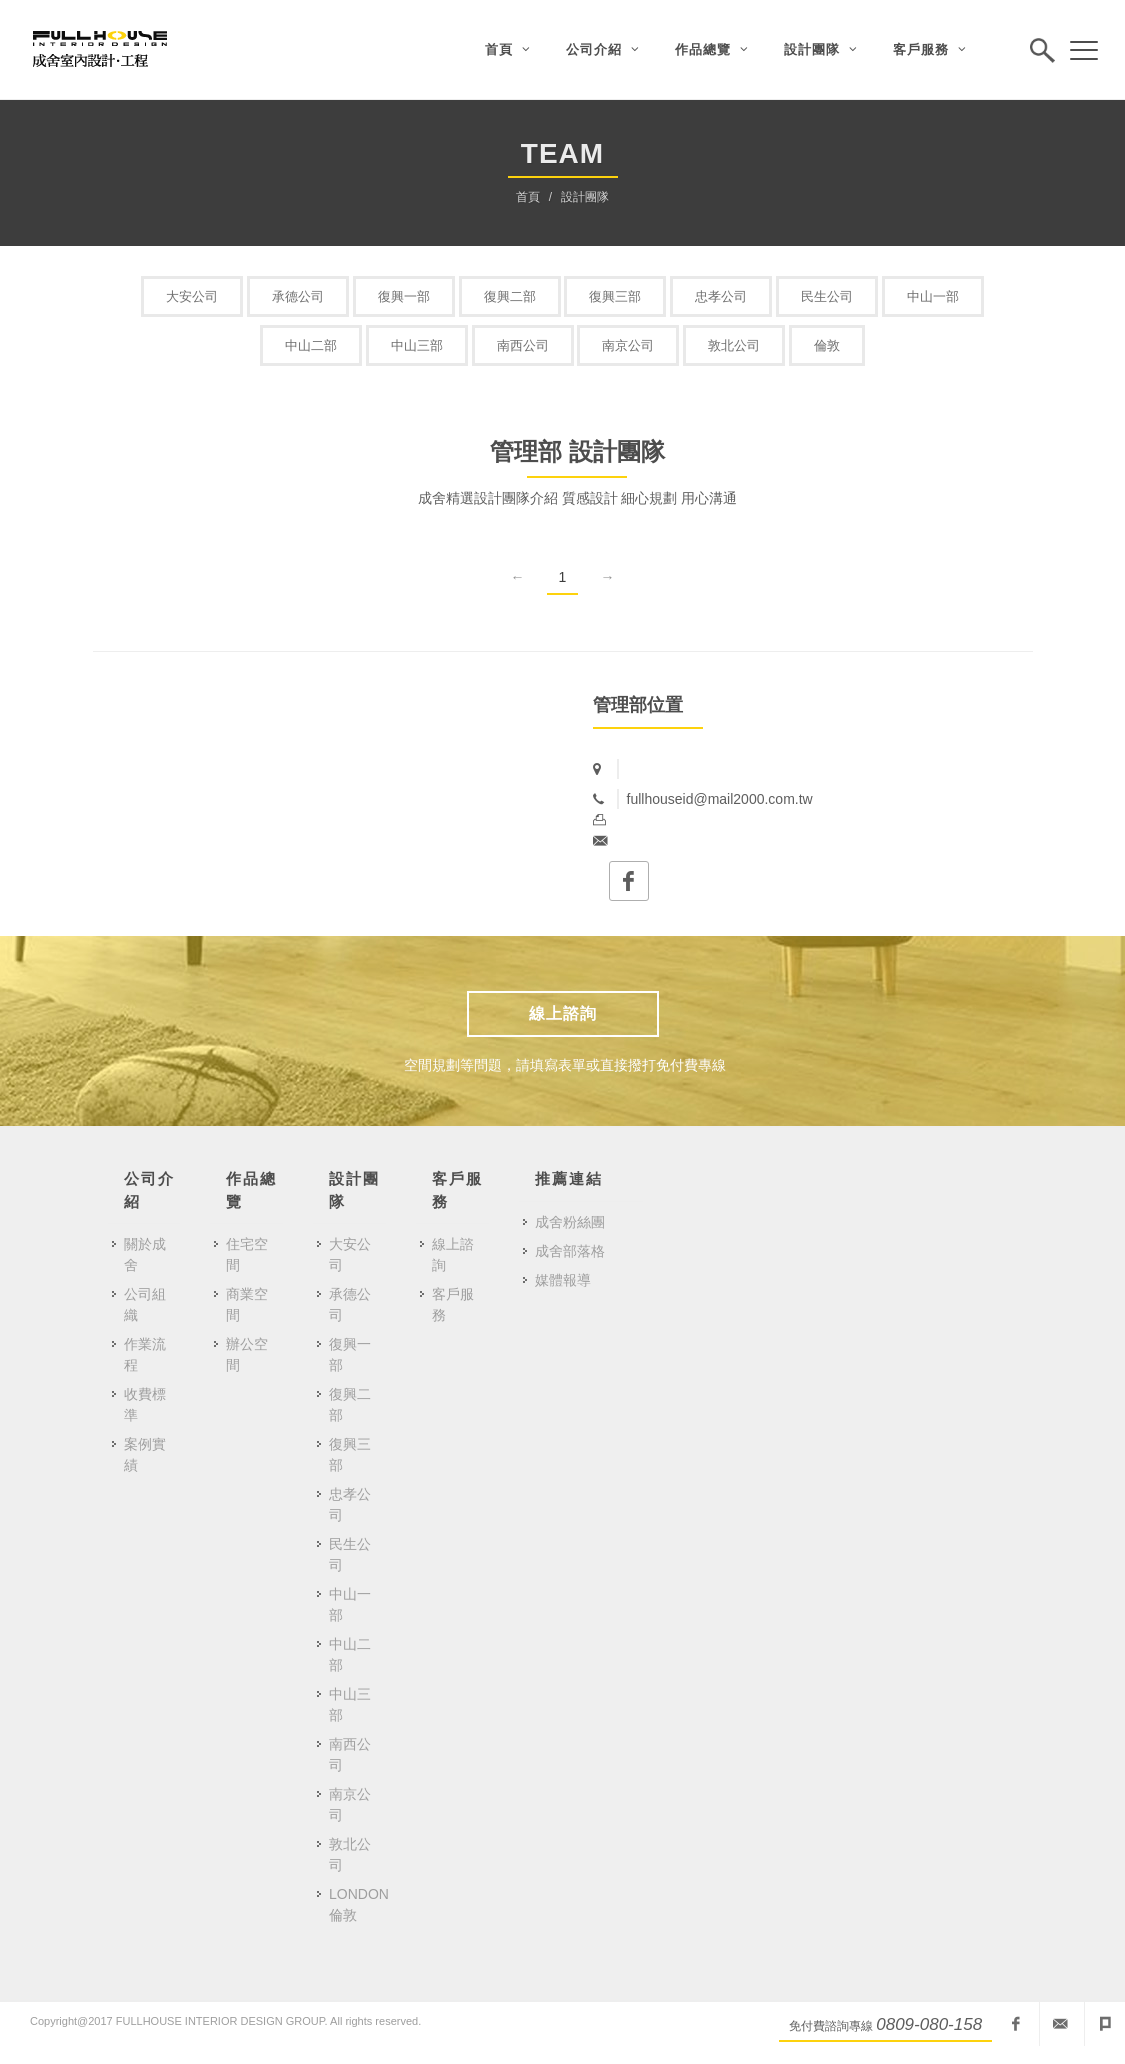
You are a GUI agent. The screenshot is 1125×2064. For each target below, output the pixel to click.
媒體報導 (563, 1280)
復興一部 (404, 296)
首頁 (528, 197)
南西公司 (523, 345)
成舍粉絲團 (570, 1222)
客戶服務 (453, 1304)
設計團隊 (585, 197)
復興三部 (615, 296)
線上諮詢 (563, 1013)
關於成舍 (145, 1254)
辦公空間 (247, 1354)
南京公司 (628, 345)
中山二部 (311, 345)
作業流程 (145, 1354)
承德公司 (298, 296)
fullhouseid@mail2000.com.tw (1060, 2024)
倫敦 (827, 345)
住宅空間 (247, 1254)
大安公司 (192, 296)
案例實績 (145, 1454)
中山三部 (417, 345)
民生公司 (827, 296)
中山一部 (933, 296)
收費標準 (145, 1404)
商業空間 (247, 1304)
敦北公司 (734, 345)
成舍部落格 (570, 1251)
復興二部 (510, 296)
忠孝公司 (721, 296)
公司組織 (145, 1304)
